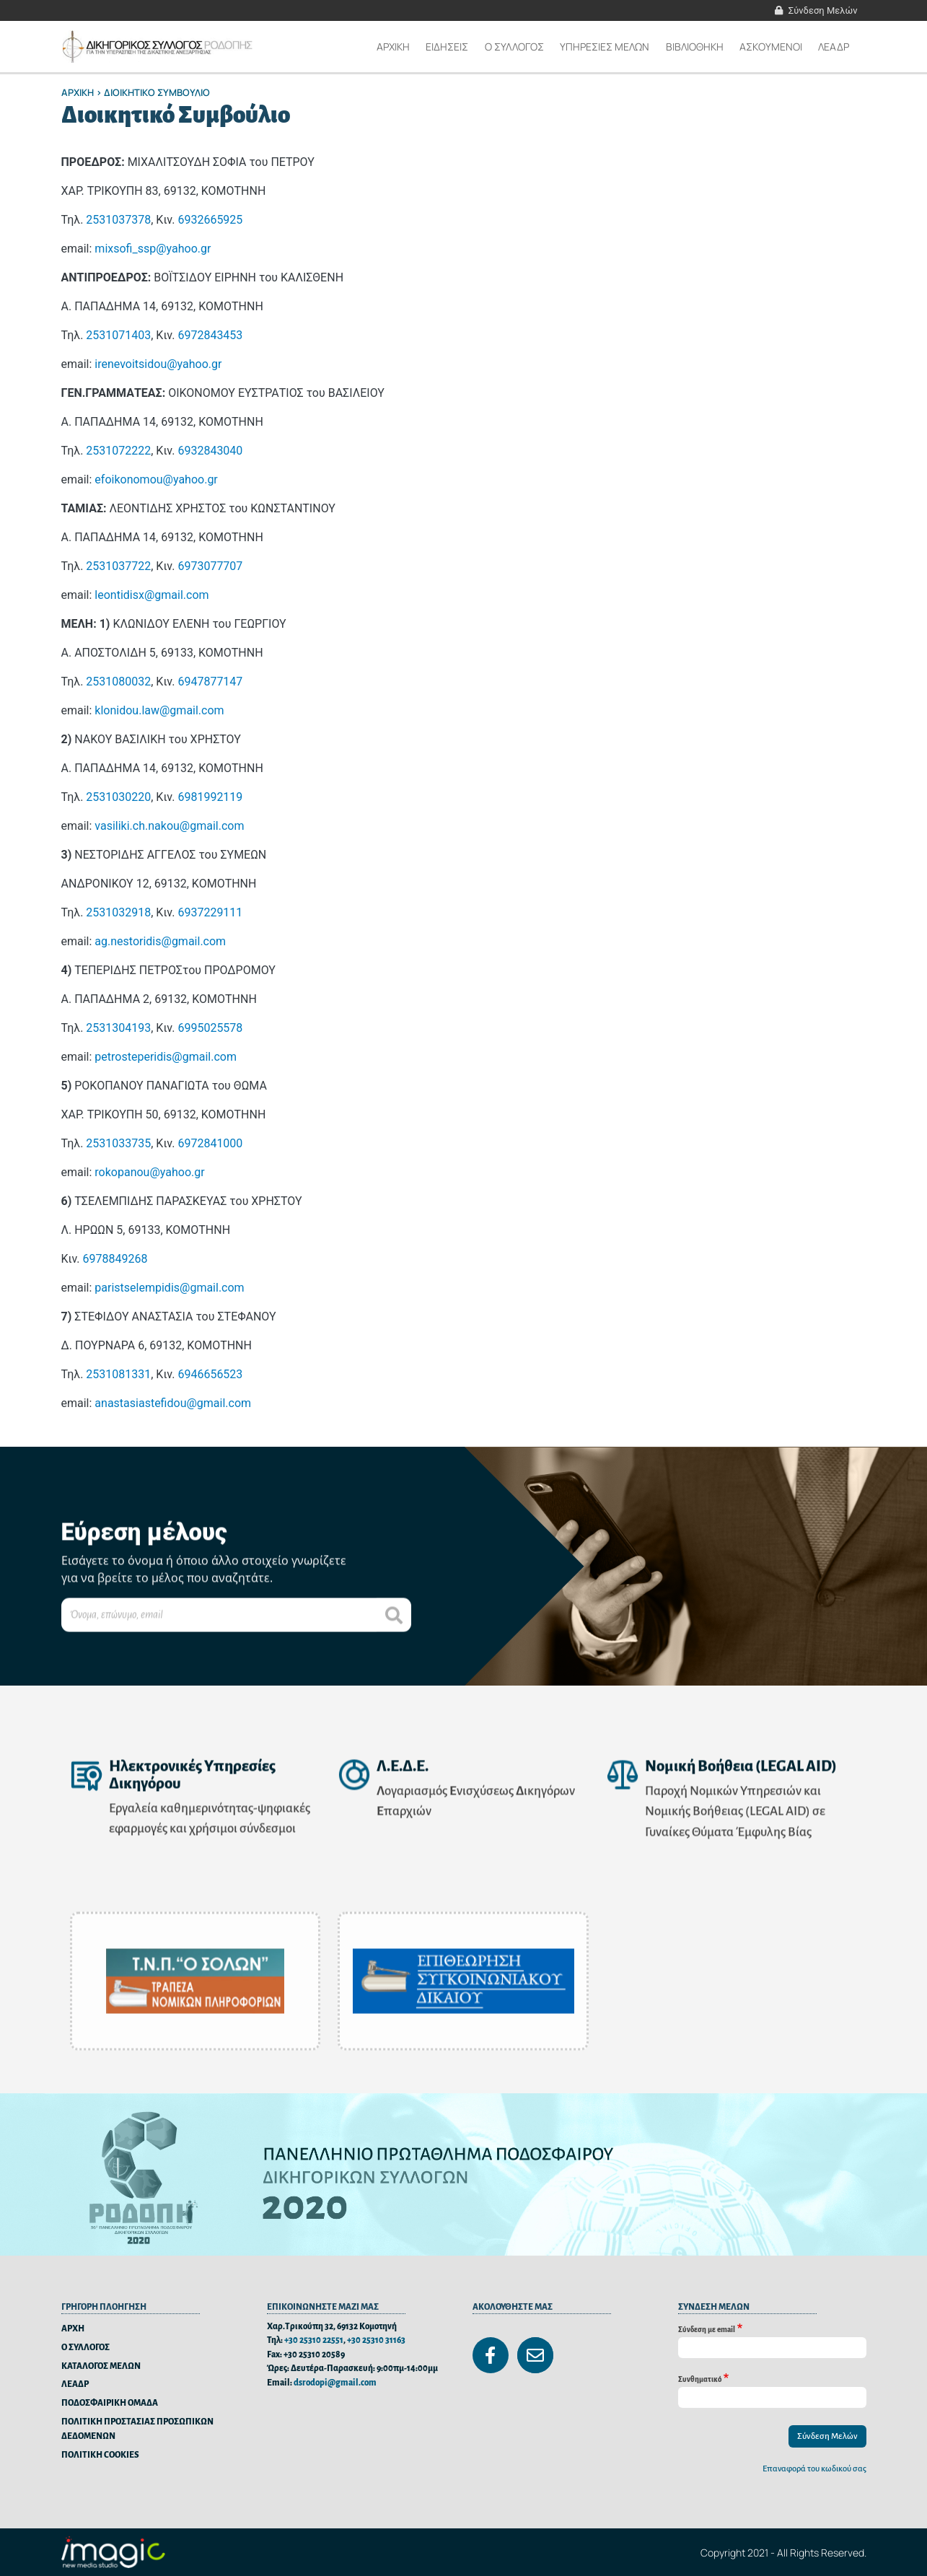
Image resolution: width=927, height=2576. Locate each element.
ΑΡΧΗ (72, 2329)
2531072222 (118, 450)
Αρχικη (393, 46)
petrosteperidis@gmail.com (166, 1057)
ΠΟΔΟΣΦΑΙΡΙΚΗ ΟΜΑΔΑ (109, 2403)
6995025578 (209, 1028)
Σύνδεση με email (706, 2330)
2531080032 (118, 681)
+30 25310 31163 (376, 2340)
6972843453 (209, 335)
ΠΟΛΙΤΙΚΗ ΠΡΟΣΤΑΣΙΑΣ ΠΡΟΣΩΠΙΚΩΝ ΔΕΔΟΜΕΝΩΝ (137, 2429)
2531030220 (118, 797)
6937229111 (209, 912)
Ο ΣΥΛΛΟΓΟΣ (85, 2347)
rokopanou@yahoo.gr (149, 1172)
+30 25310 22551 (313, 2340)
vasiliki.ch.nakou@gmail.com (169, 826)
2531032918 (118, 912)
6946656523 (209, 1374)
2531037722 (118, 566)
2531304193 (118, 1028)
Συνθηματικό (699, 2379)
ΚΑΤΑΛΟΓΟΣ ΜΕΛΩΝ (101, 2366)
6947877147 (209, 681)
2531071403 (118, 335)
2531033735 (118, 1143)
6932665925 (209, 220)
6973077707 (209, 566)
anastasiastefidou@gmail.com (173, 1403)
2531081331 (118, 1374)
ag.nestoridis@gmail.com (160, 941)
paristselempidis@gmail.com (169, 1287)
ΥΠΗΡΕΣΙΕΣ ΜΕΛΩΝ (604, 46)
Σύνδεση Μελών (823, 10)
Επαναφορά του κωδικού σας (814, 2469)
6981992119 (209, 797)
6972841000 (209, 1143)
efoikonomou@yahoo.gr (156, 479)
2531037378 (118, 220)
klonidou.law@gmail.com (159, 710)
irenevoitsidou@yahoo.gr (158, 364)
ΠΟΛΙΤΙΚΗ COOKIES (100, 2455)
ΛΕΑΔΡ (833, 46)
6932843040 (209, 450)
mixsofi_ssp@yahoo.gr (153, 248)
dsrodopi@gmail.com (335, 2383)
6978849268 (115, 1259)
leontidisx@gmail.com (151, 595)
